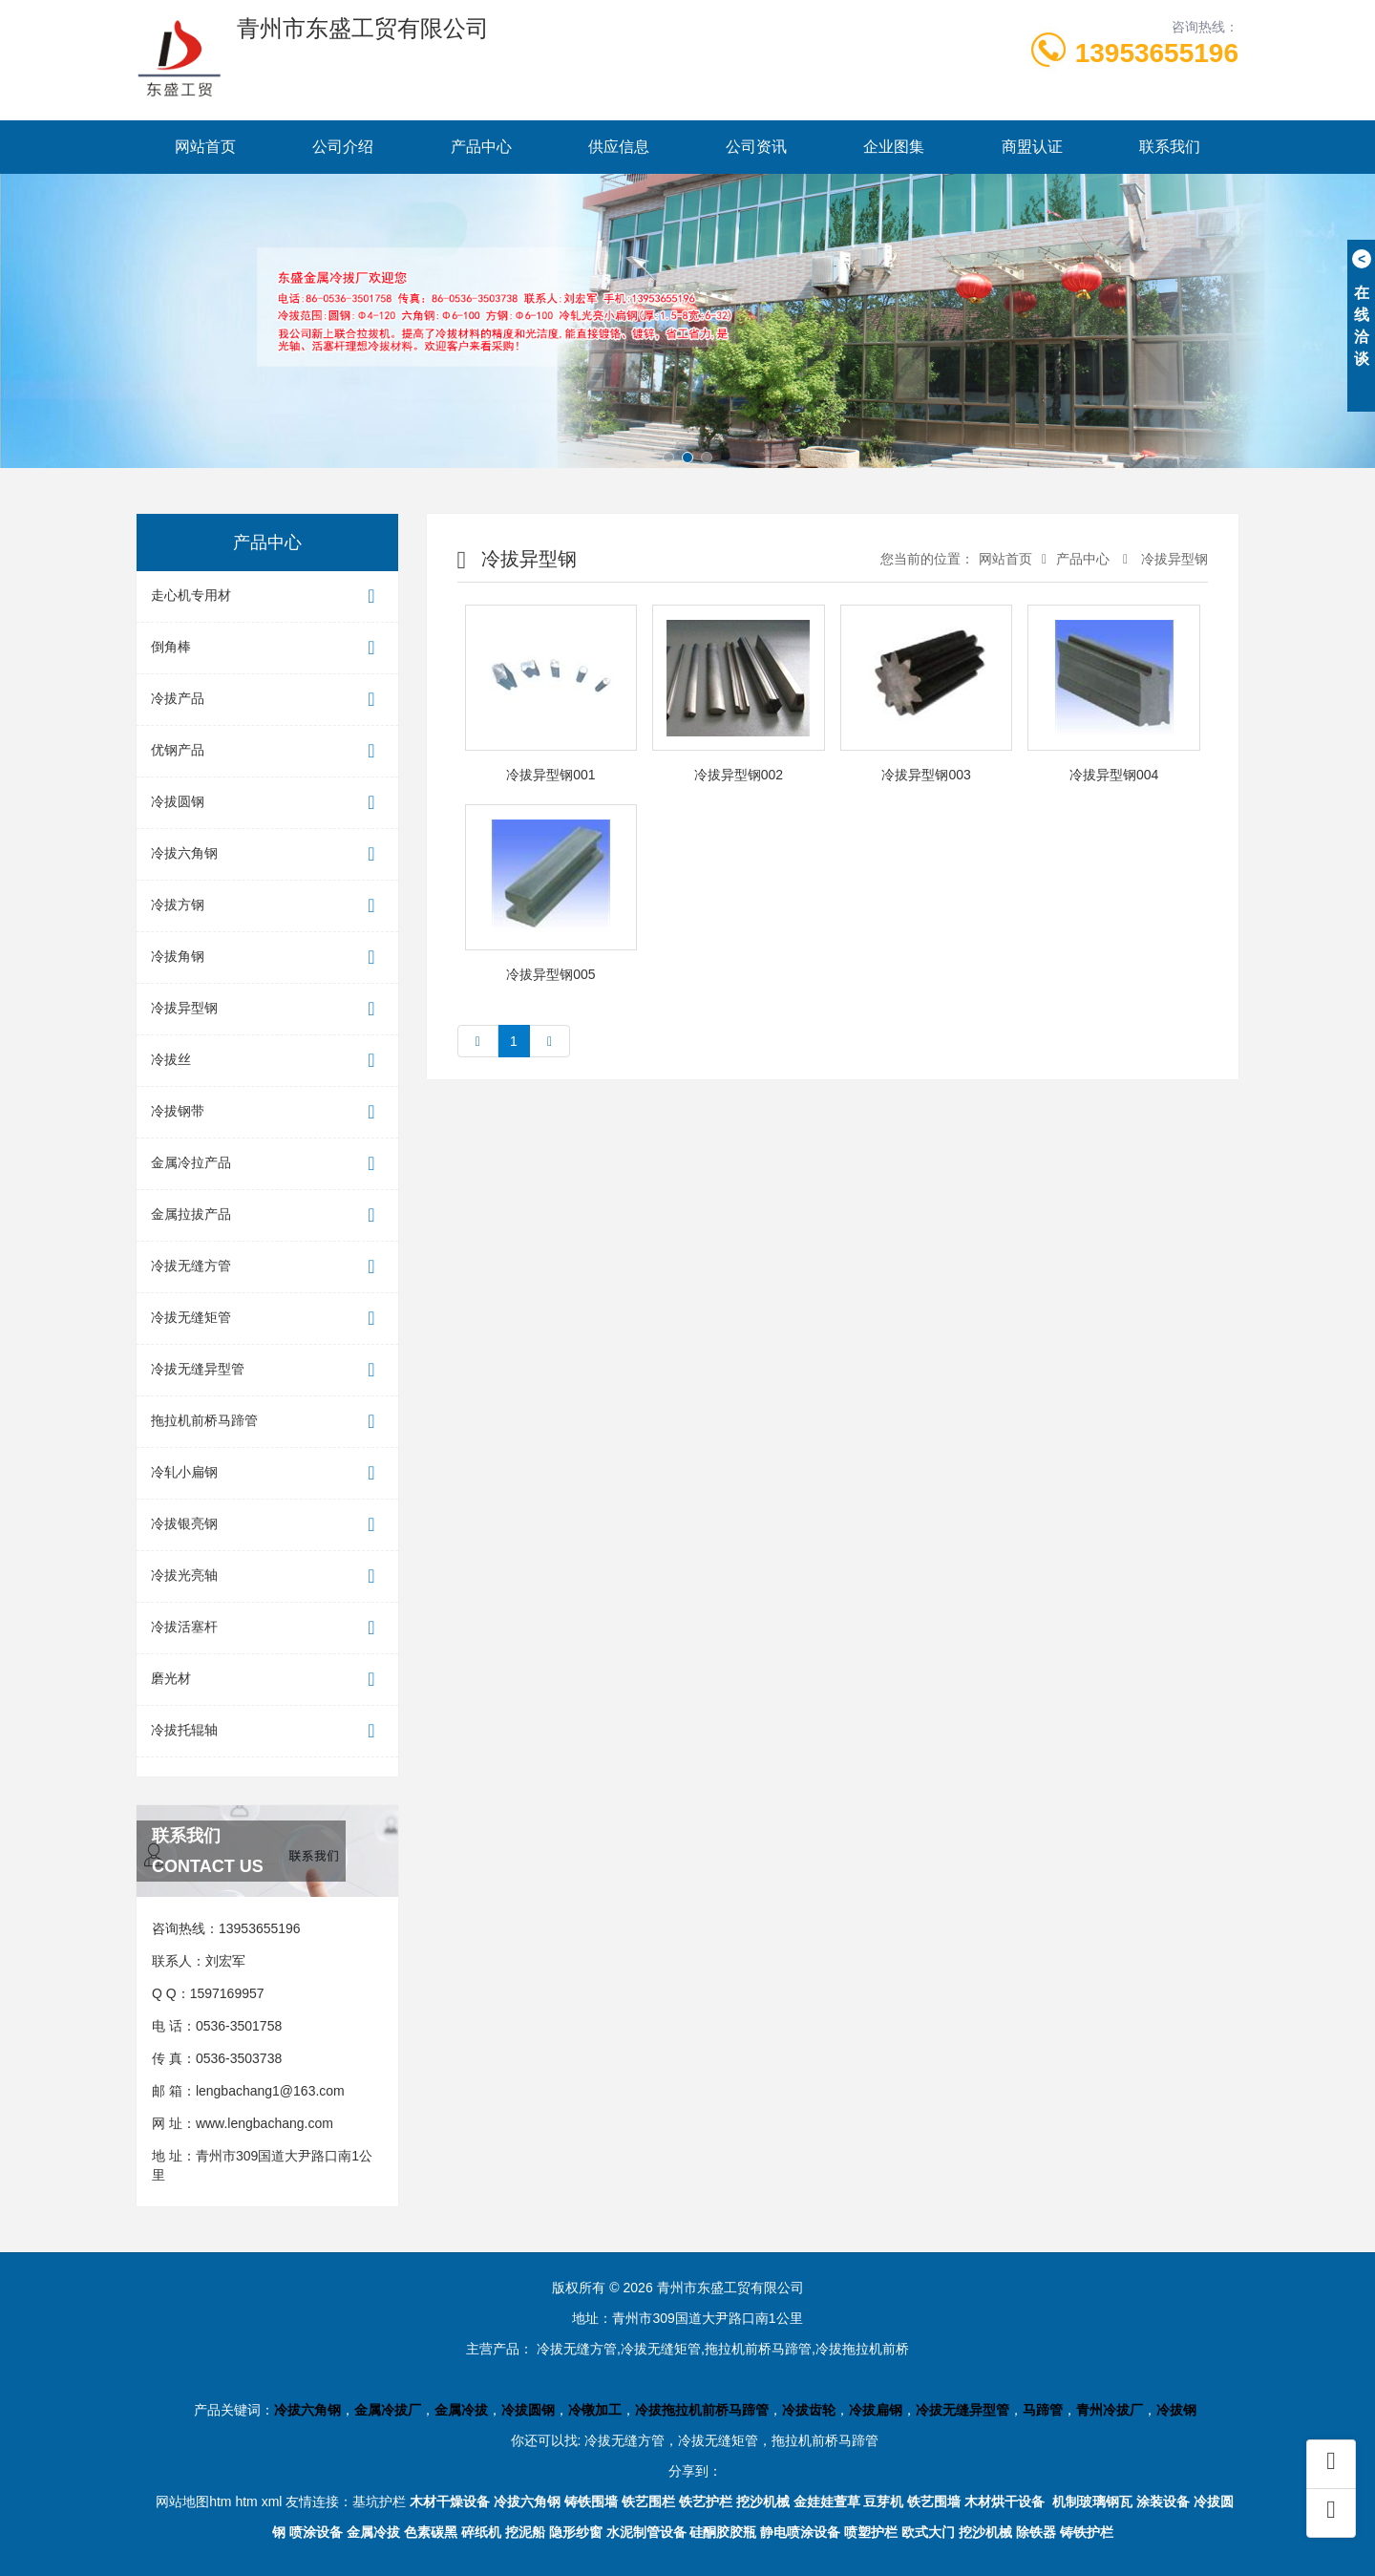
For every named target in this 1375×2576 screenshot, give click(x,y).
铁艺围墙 (934, 2501)
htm (246, 2501)
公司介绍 (342, 146)
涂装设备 (1163, 2501)
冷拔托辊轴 (267, 1731)
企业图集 (893, 146)
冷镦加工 (595, 2409)
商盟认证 (1032, 146)
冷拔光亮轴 (267, 1576)
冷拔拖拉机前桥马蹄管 (702, 2409)
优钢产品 (267, 751)
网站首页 (205, 146)
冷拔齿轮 (809, 2409)
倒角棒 (267, 648)
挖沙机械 (763, 2501)
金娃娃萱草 (826, 2501)
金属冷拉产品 (267, 1164)
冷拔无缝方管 (267, 1267)
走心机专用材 (267, 596)
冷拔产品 (267, 700)
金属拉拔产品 (267, 1215)
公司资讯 (756, 146)
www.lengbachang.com (264, 2123)
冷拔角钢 (267, 958)
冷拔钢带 (267, 1112)
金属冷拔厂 (387, 2409)
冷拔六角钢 (267, 854)
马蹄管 (1043, 2409)
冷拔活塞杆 (267, 1628)
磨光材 (267, 1680)
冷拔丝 (267, 1061)
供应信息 (618, 146)
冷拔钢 (1176, 2409)
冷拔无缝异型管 (267, 1370)
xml (272, 2501)
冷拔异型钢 (267, 1009)
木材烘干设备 (1004, 2501)
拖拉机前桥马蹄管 (267, 1422)
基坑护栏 (379, 2501)
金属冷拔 (461, 2409)
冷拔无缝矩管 (267, 1319)
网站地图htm (193, 2501)
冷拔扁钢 (875, 2409)
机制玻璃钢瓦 (1092, 2501)
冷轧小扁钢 (267, 1473)
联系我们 (1169, 146)
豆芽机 (883, 2501)
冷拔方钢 (267, 906)
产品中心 (481, 146)
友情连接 (312, 2501)
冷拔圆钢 (267, 803)
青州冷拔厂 (1109, 2409)
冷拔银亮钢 (267, 1525)
